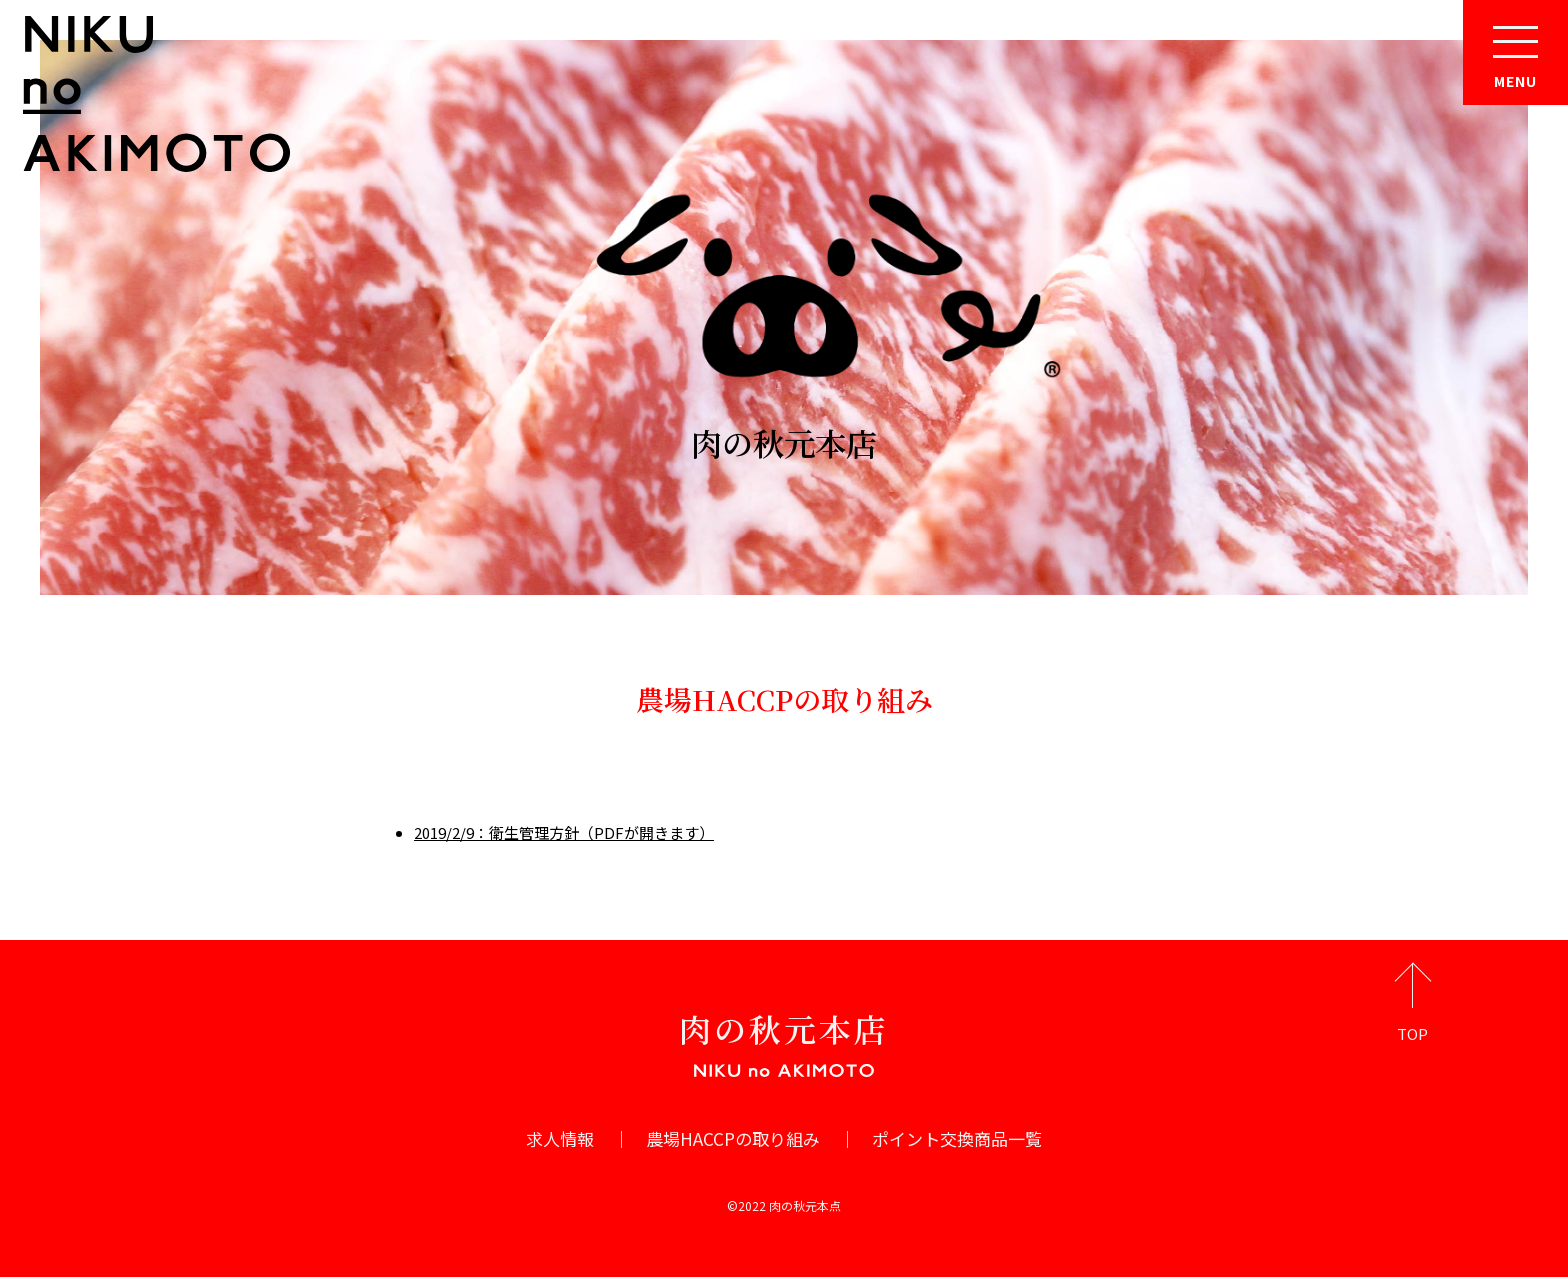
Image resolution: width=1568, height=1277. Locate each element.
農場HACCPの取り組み (733, 1138)
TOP (1412, 1033)
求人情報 (560, 1138)
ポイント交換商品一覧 (957, 1138)
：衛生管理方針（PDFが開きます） (594, 832)
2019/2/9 (444, 832)
